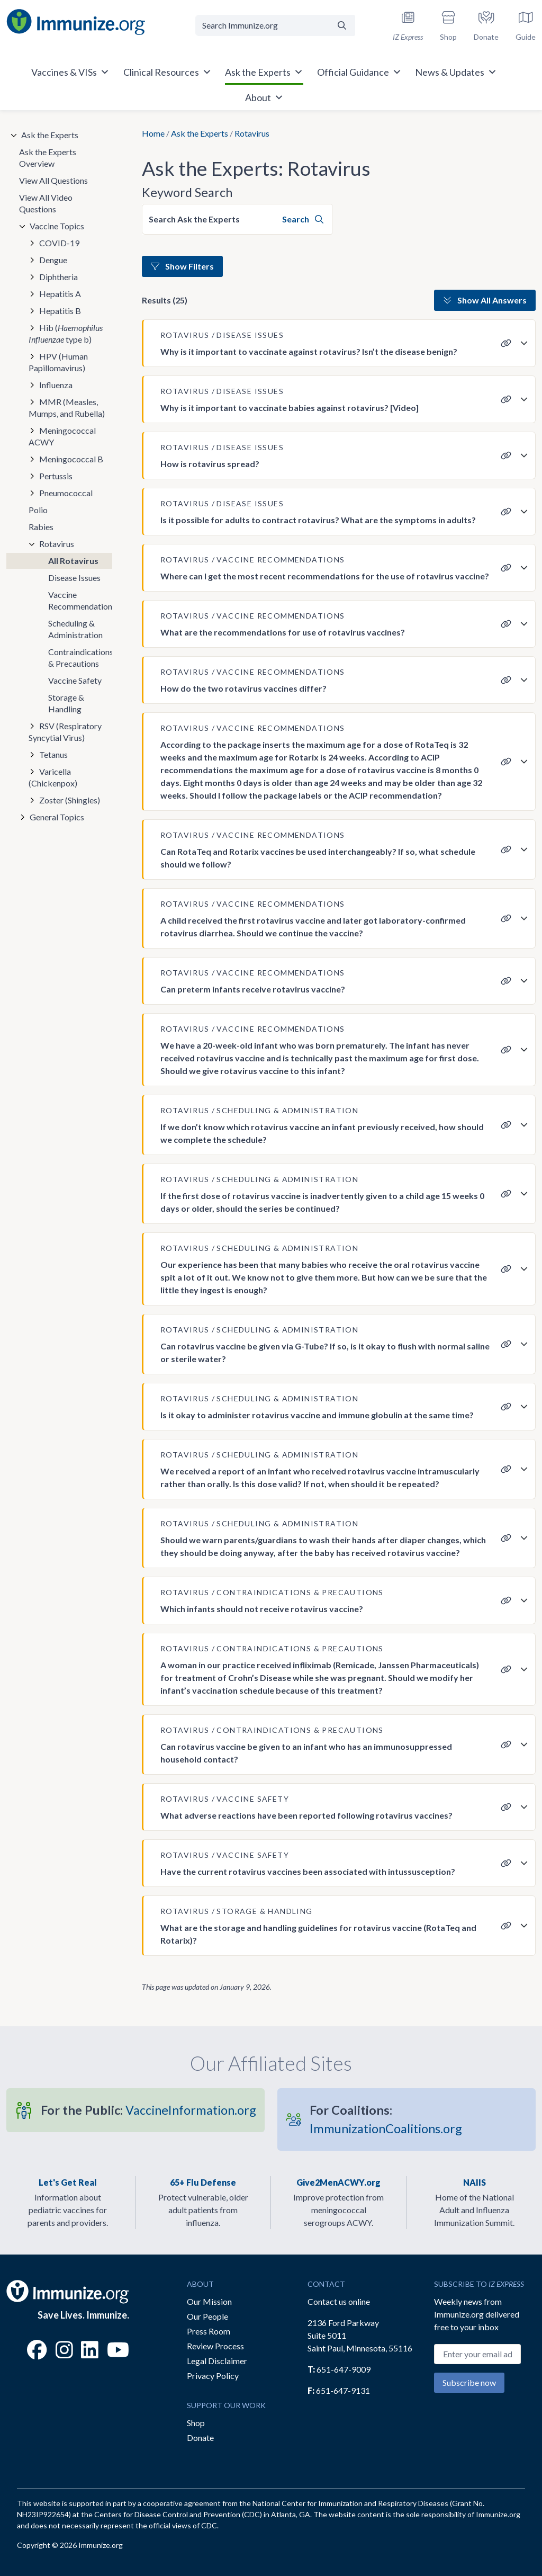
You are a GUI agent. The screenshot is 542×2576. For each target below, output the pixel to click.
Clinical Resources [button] (167, 72)
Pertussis (56, 476)
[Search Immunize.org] (262, 25)
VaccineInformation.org (148, 2110)
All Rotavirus (73, 561)
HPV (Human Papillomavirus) (58, 362)
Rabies (41, 527)
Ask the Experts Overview (47, 157)
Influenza (56, 385)
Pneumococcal (66, 493)
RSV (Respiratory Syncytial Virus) (65, 732)
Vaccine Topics (57, 226)
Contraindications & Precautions (80, 657)
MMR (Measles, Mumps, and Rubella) (67, 407)
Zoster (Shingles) (69, 800)
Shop (196, 2423)
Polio (38, 510)
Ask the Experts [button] (264, 72)
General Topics (57, 817)
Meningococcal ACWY (62, 436)
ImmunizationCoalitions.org (386, 2119)
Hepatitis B (60, 311)
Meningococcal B (71, 459)
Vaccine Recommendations (80, 600)
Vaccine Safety (75, 680)
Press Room (208, 2331)
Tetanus (53, 754)
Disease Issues (74, 578)
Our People (207, 2316)
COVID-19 (59, 243)
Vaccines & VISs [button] (70, 72)
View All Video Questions (46, 203)
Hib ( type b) (66, 333)
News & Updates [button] (456, 72)
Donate (200, 2437)
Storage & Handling (66, 703)
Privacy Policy (213, 2376)
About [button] (264, 97)
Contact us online (339, 2301)
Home (153, 133)
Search (302, 219)
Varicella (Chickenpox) (53, 777)
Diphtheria (58, 277)
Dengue (53, 260)
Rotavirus (56, 544)
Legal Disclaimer (217, 2361)
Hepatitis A (60, 294)
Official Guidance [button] (359, 72)
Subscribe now (469, 2382)
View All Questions (53, 180)
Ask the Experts (199, 133)
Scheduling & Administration (75, 629)
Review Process (215, 2346)
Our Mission (209, 2301)
